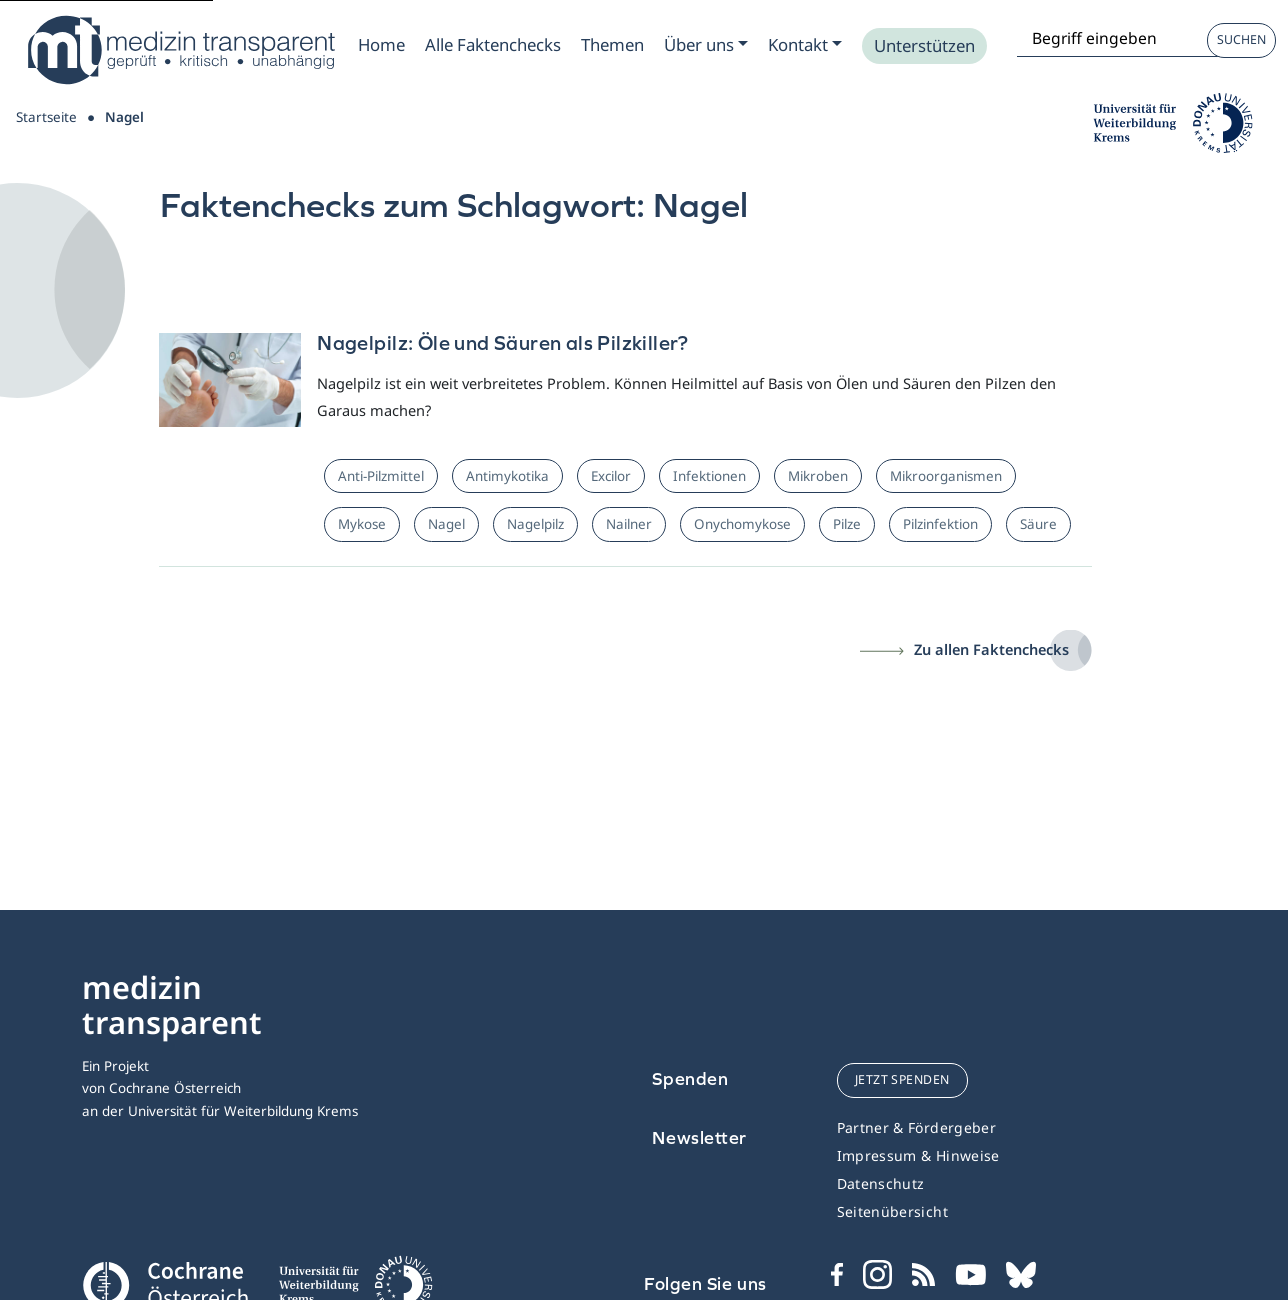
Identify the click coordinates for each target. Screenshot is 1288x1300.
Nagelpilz (535, 524)
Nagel (446, 524)
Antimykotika (507, 476)
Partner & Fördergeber (916, 1127)
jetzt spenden (902, 1079)
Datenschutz (881, 1183)
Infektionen (709, 476)
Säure (1038, 524)
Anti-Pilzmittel (381, 476)
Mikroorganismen (946, 476)
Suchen (1241, 39)
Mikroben (818, 476)
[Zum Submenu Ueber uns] (706, 45)
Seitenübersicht (892, 1211)
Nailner (629, 524)
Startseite (46, 117)
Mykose (362, 524)
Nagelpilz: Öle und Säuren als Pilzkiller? (503, 342)
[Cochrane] (165, 1283)
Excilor (611, 476)
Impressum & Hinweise (918, 1155)
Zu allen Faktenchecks (991, 649)
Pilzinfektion (940, 524)
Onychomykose (742, 524)
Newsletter (699, 1137)
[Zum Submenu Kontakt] (805, 45)
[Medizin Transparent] (180, 50)
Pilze (847, 524)
